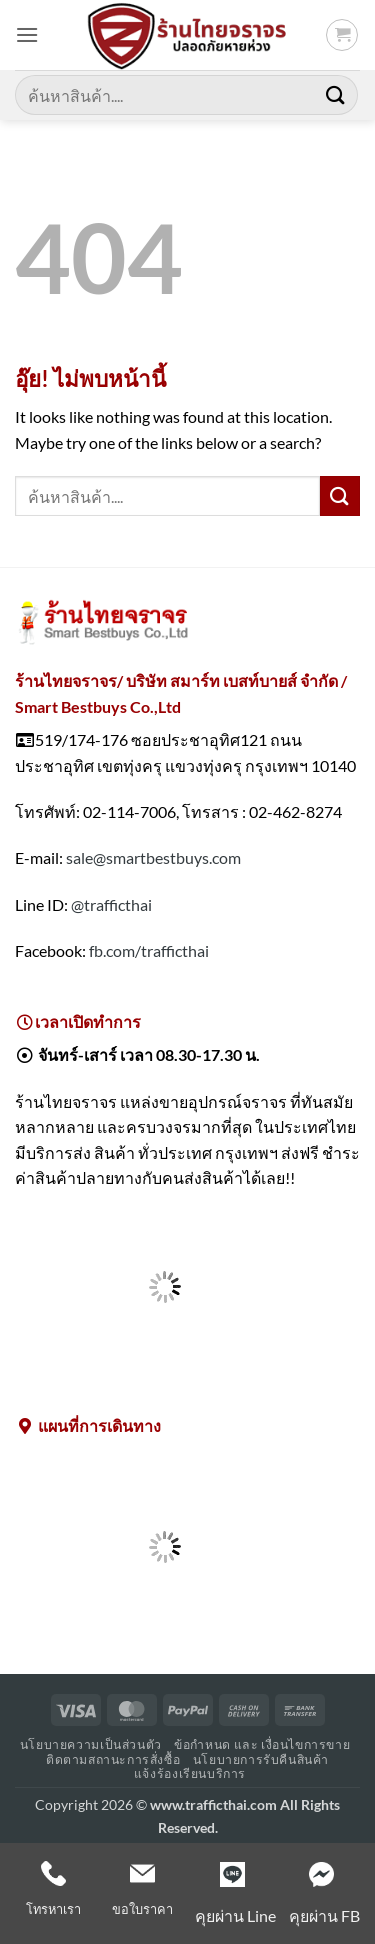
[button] (27, 34)
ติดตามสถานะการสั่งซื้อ (113, 1759)
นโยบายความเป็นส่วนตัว (91, 1744)
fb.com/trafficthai (149, 950)
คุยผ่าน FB (324, 1915)
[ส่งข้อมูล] (336, 94)
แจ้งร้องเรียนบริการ (190, 1773)
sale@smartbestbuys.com (153, 857)
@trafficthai (111, 904)
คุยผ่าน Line (235, 1915)
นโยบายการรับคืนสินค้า (261, 1759)
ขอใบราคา (142, 1909)
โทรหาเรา (53, 1909)
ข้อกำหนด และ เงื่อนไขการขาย (262, 1744)
